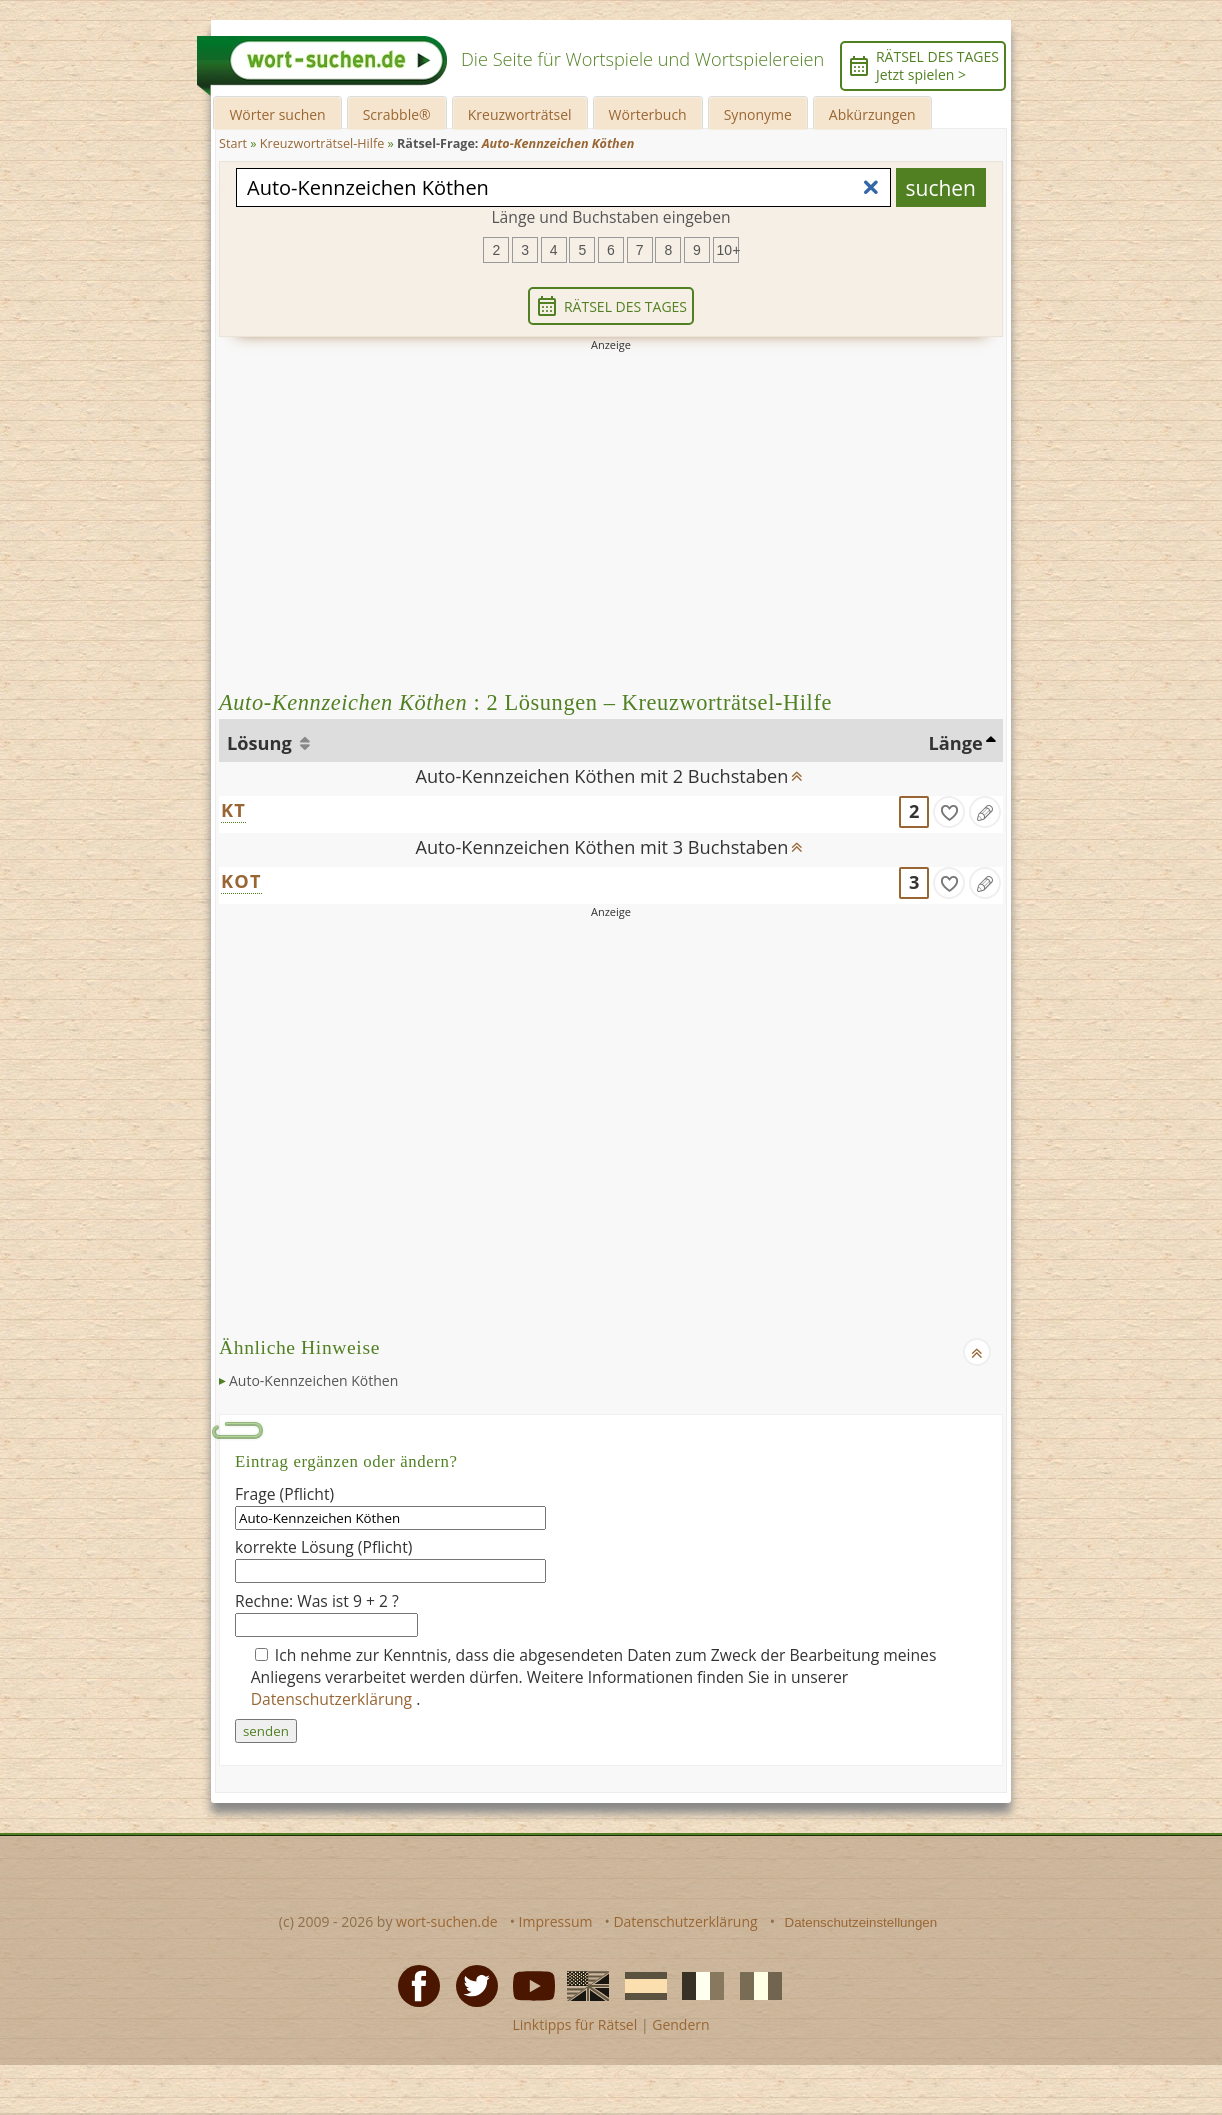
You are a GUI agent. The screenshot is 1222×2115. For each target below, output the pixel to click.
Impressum (556, 1921)
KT (233, 810)
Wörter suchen (277, 114)
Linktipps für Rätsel (574, 2024)
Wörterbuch (648, 114)
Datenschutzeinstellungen (861, 1922)
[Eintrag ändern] (985, 812)
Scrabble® (397, 114)
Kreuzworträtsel (520, 114)
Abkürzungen (872, 114)
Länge (956, 743)
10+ (728, 250)
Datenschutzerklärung (334, 1699)
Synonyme (758, 114)
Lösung (261, 743)
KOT (241, 881)
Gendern (680, 2024)
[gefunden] (949, 812)
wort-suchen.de (447, 1921)
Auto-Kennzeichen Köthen (313, 1380)
